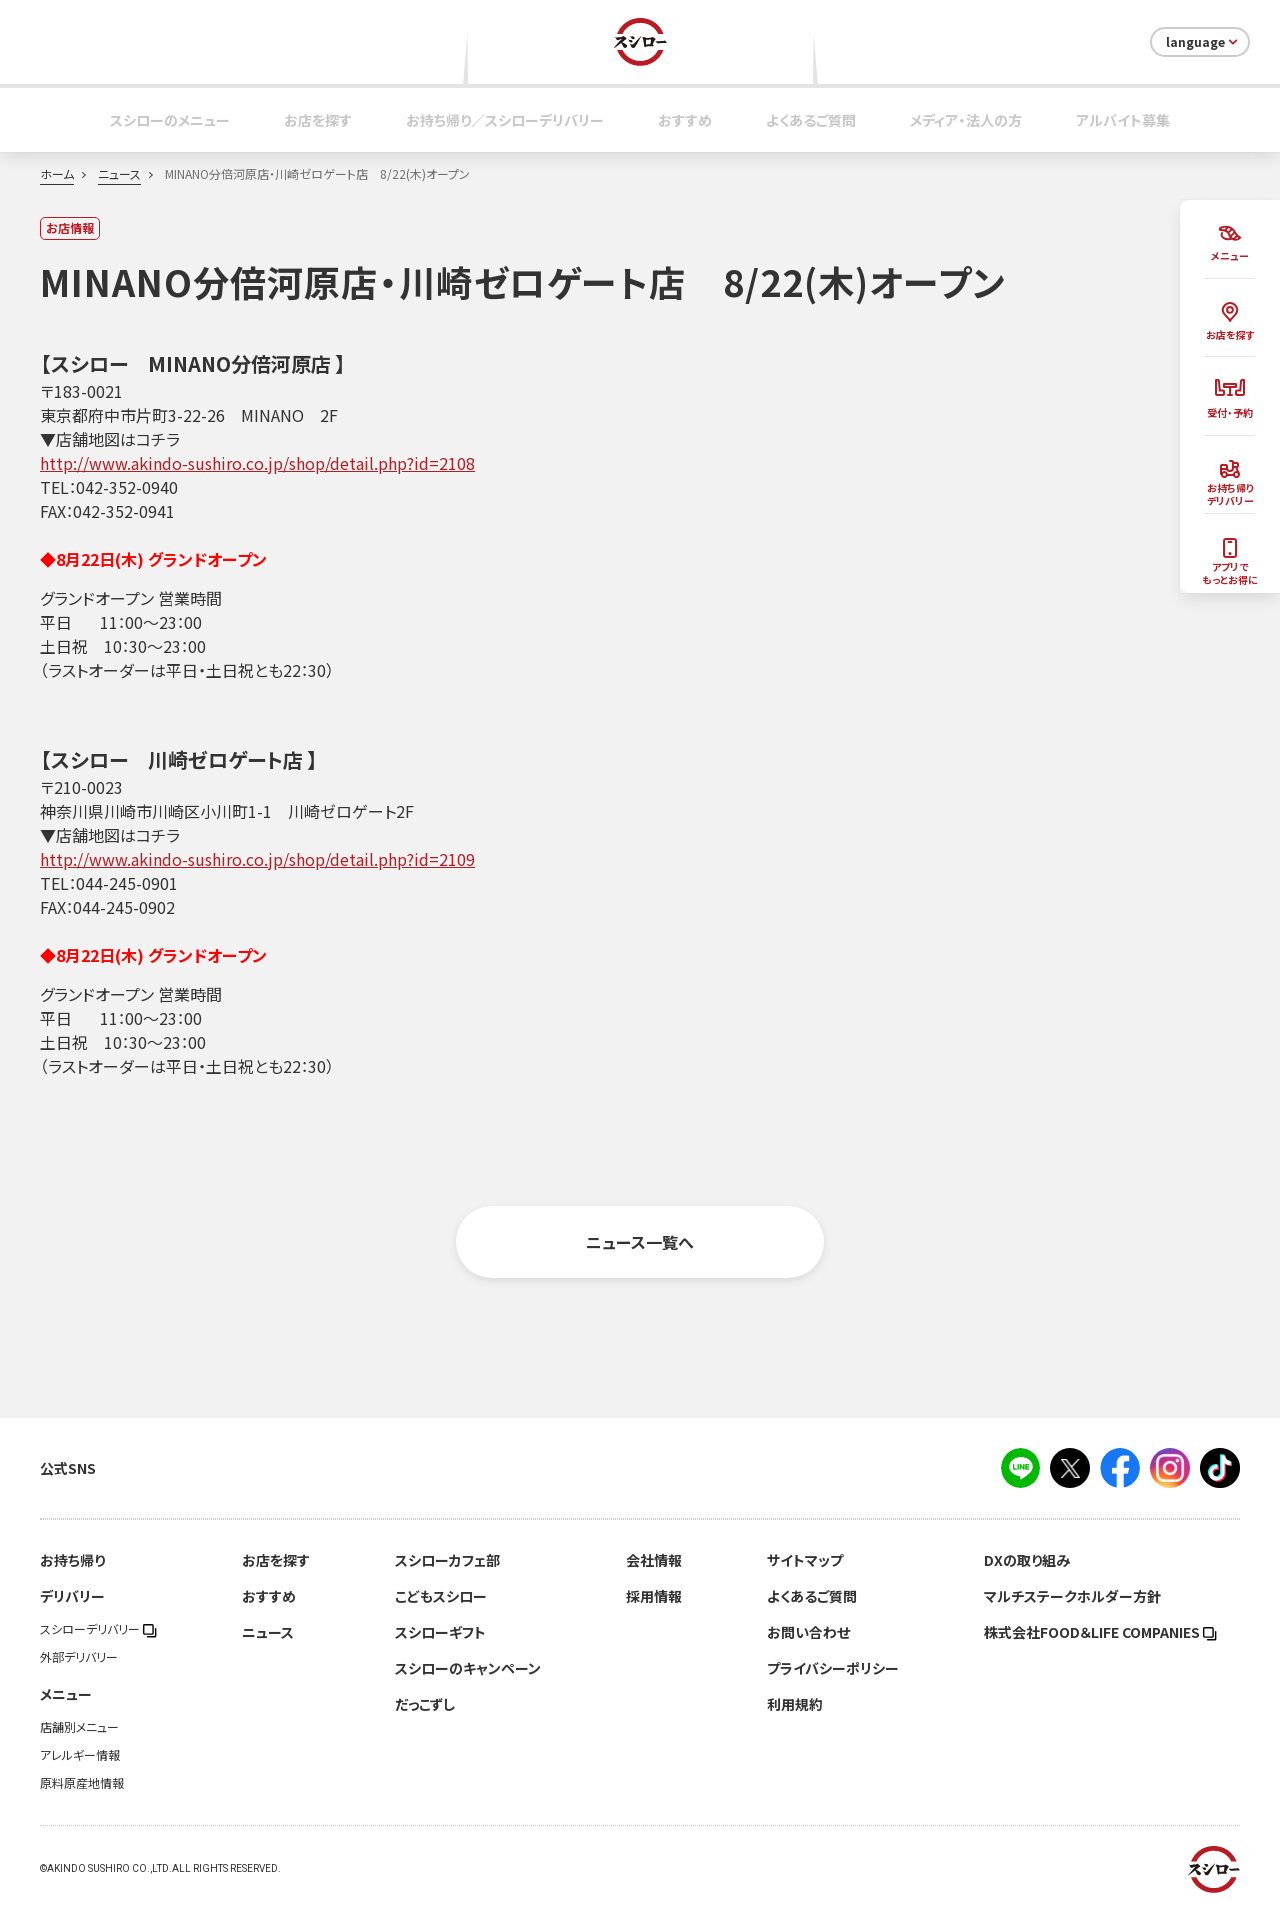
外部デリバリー (79, 1657)
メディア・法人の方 (966, 120)
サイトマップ (805, 1560)
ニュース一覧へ (640, 1242)
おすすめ (685, 120)
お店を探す (318, 120)
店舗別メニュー (79, 1727)
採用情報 (654, 1596)
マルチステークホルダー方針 (1072, 1596)
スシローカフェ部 (447, 1560)
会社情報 (654, 1560)
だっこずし (425, 1704)
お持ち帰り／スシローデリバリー (505, 120)
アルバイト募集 (1123, 120)
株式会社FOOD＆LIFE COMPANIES (1100, 1632)
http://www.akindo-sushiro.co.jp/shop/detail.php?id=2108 (257, 463)
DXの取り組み (1027, 1560)
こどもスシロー (441, 1596)
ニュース (119, 174)
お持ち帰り (72, 1560)
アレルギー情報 (80, 1755)
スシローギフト (440, 1632)
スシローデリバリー (98, 1629)
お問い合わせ (808, 1632)
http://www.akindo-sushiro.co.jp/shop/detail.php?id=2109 (257, 859)
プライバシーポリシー (833, 1668)
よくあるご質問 (811, 120)
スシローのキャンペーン (468, 1668)
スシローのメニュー (170, 120)
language (1203, 42)
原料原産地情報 (82, 1783)
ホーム (57, 174)
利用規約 (795, 1704)
